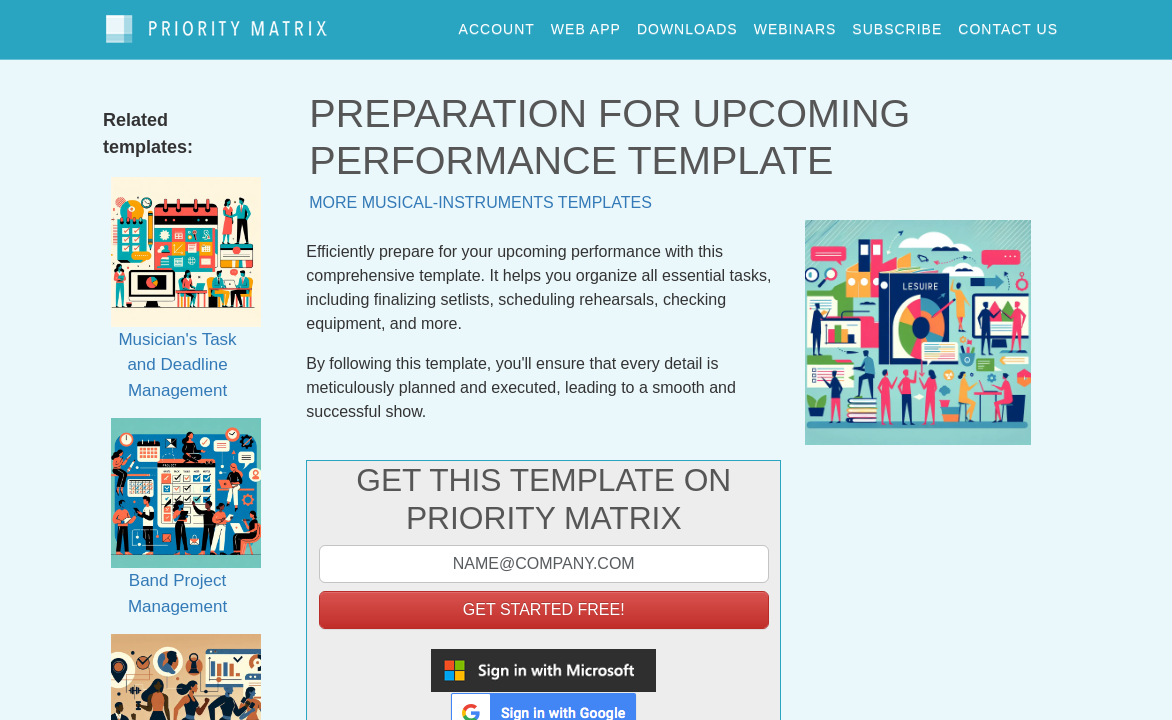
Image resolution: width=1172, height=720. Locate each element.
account (497, 24)
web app (586, 24)
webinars (795, 24)
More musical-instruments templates (480, 192)
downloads (687, 24)
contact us (1008, 24)
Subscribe (897, 24)
